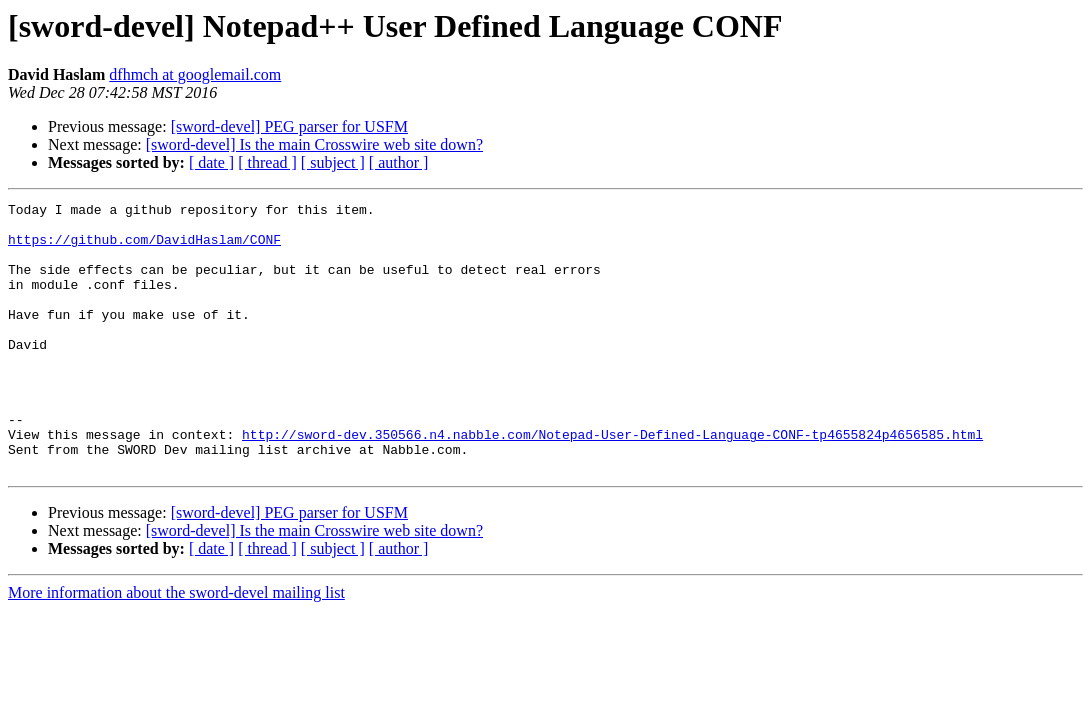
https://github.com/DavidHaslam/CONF (144, 248)
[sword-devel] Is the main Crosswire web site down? (314, 144)
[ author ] (399, 162)
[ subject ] (333, 162)
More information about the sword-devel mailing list (176, 646)
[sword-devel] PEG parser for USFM (289, 126)
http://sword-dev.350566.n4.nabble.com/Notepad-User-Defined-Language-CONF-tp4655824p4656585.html (612, 482)
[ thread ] (267, 162)
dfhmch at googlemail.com (195, 74)
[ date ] (211, 162)
